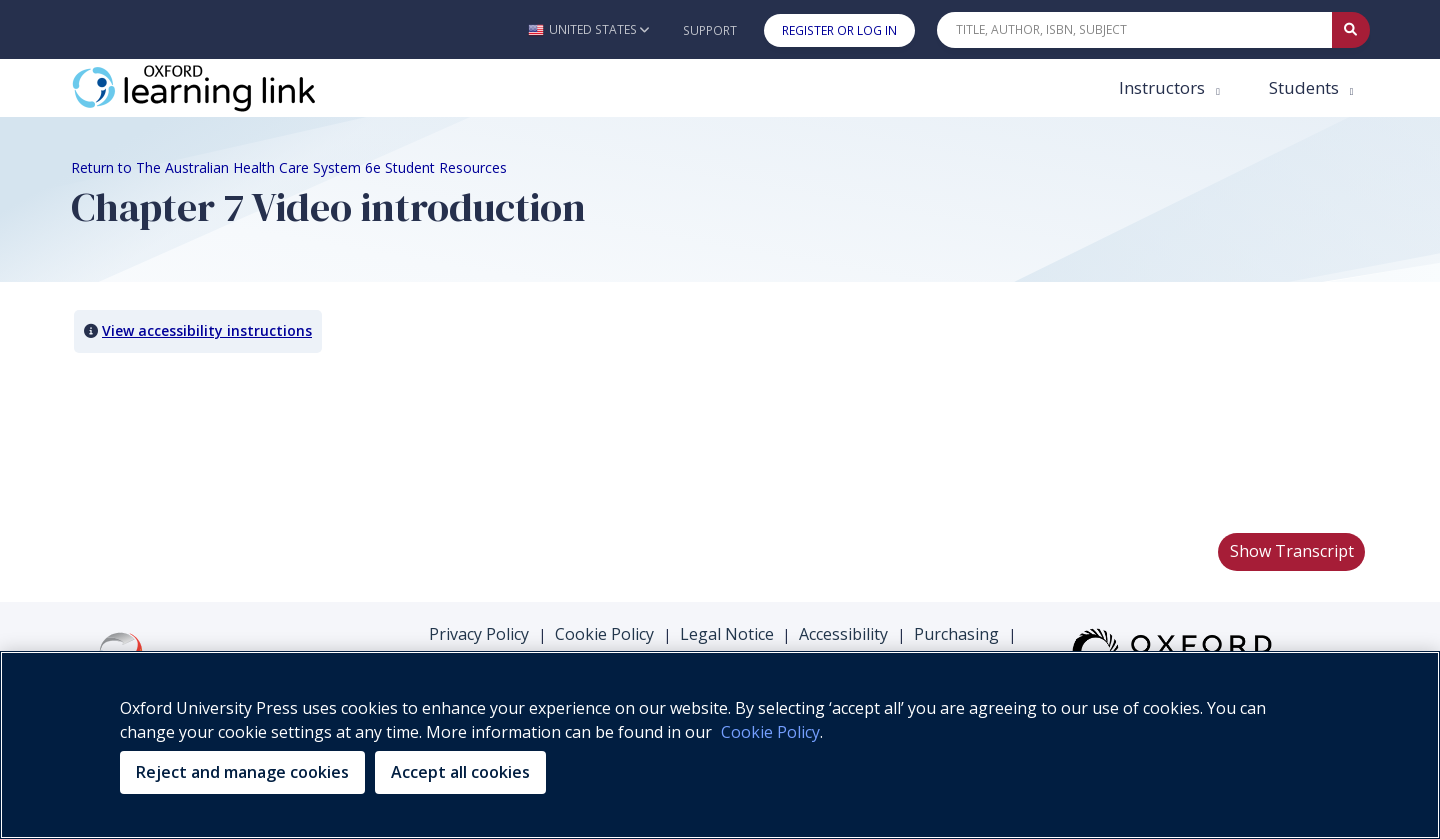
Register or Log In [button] (839, 30)
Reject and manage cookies (242, 772)
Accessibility (843, 634)
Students (1306, 87)
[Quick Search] (1135, 30)
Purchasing (956, 634)
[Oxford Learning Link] (221, 88)
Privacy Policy (479, 634)
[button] (588, 29)
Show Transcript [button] (1292, 551)
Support (710, 30)
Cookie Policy (604, 634)
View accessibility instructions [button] (207, 330)
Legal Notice (727, 634)
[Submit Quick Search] (1351, 30)
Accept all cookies (460, 772)
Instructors (1164, 87)
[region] (720, 745)
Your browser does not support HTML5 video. (221, 442)
